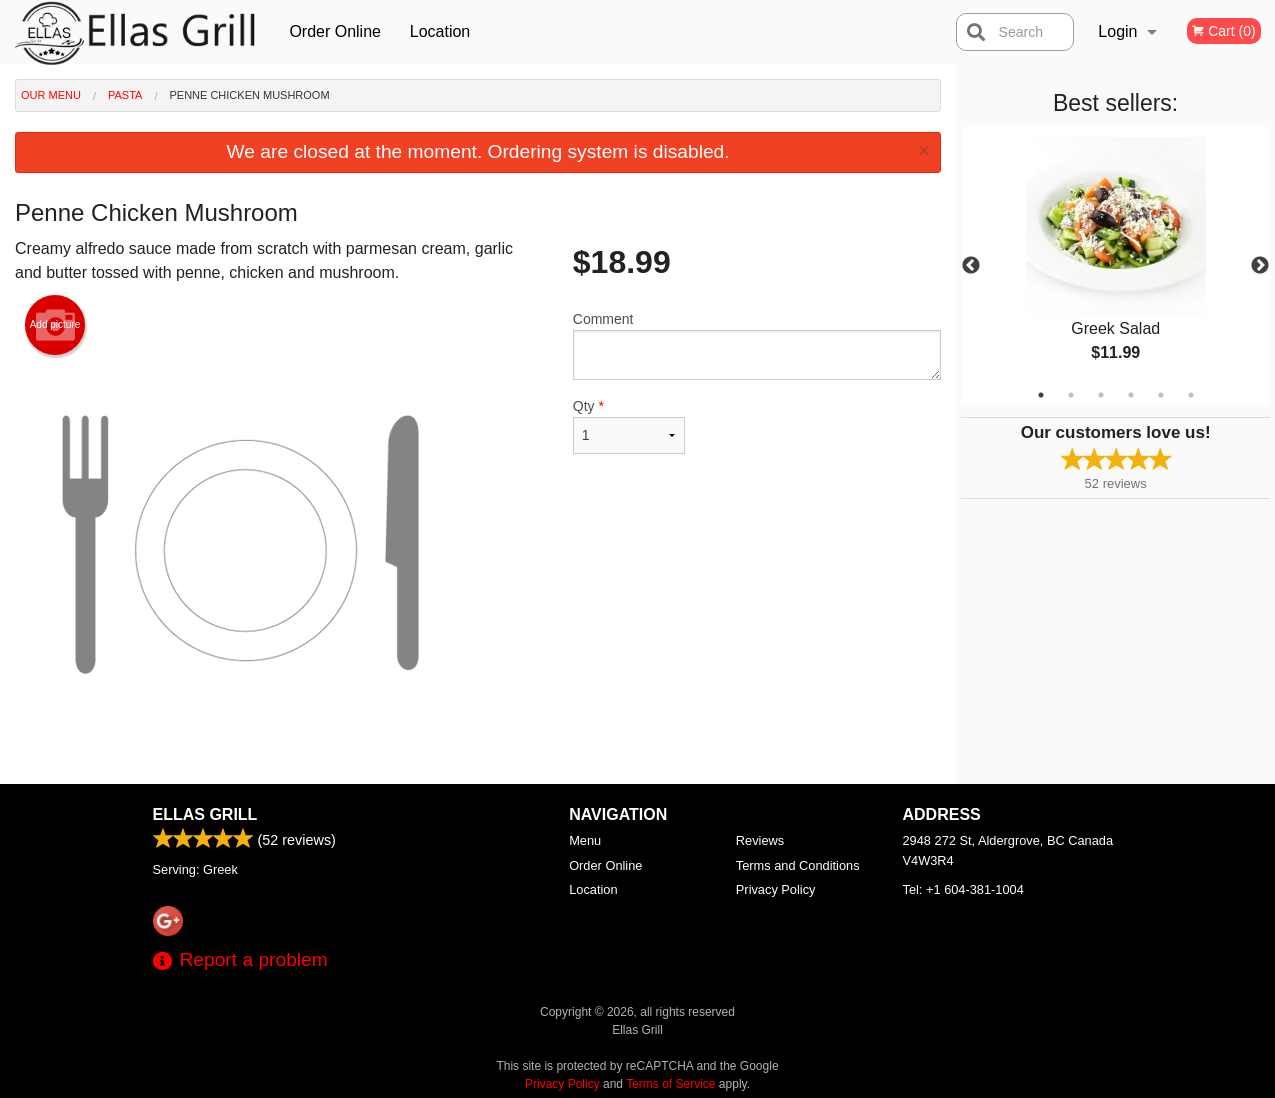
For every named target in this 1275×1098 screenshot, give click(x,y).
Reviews (760, 840)
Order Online (335, 31)
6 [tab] (1191, 395)
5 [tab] (1161, 395)
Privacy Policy (776, 889)
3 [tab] (1101, 395)
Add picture (55, 325)
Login (1117, 31)
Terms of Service (670, 1084)
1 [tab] (1041, 395)
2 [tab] (1071, 395)
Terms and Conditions (798, 865)
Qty (629, 426)
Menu (585, 840)
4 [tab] (1131, 395)
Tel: (963, 889)
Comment (757, 345)
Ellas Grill (205, 814)
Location (440, 31)
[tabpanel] (1115, 266)
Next (1260, 266)
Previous (971, 266)
